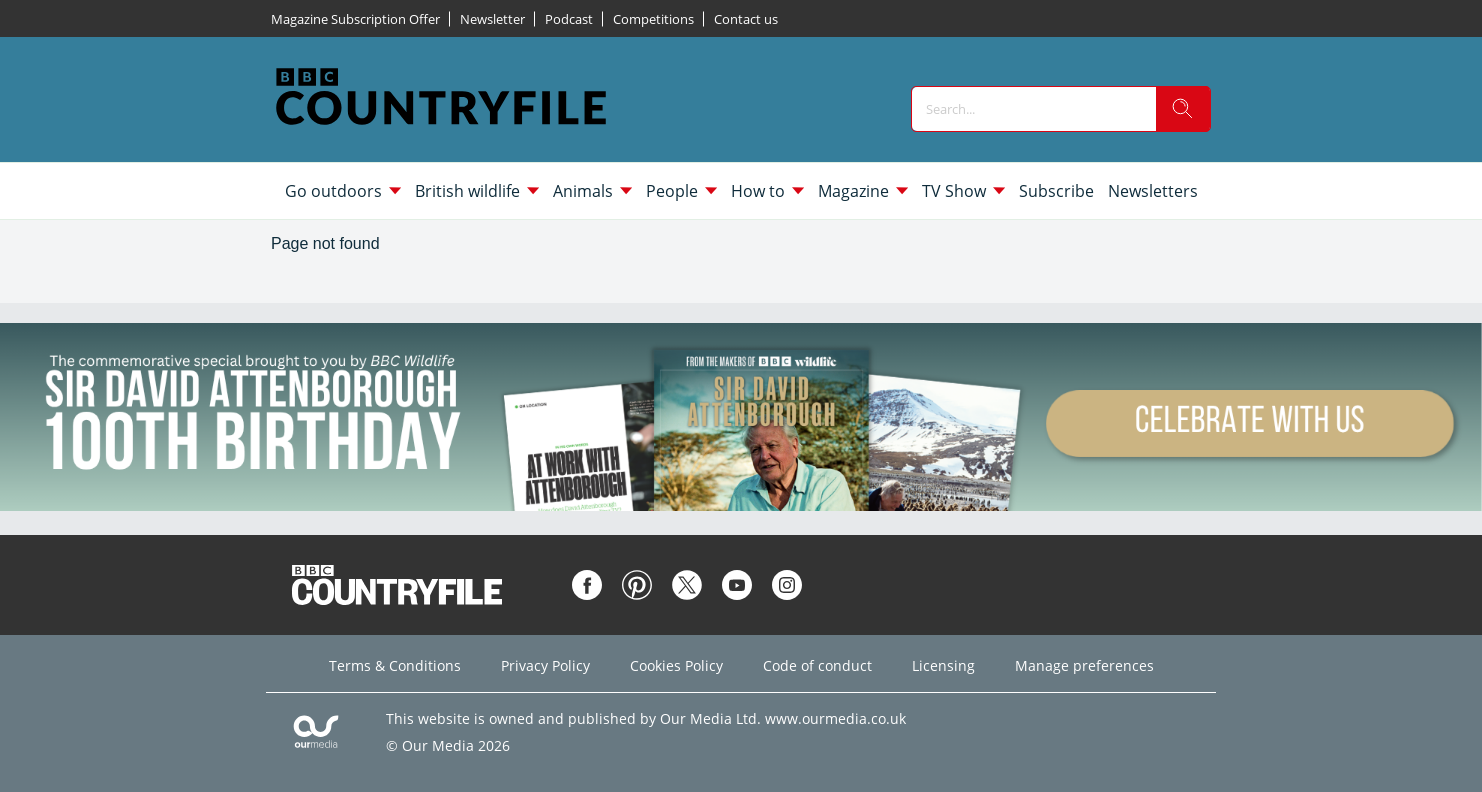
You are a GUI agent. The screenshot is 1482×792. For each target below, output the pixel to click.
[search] (1183, 109)
